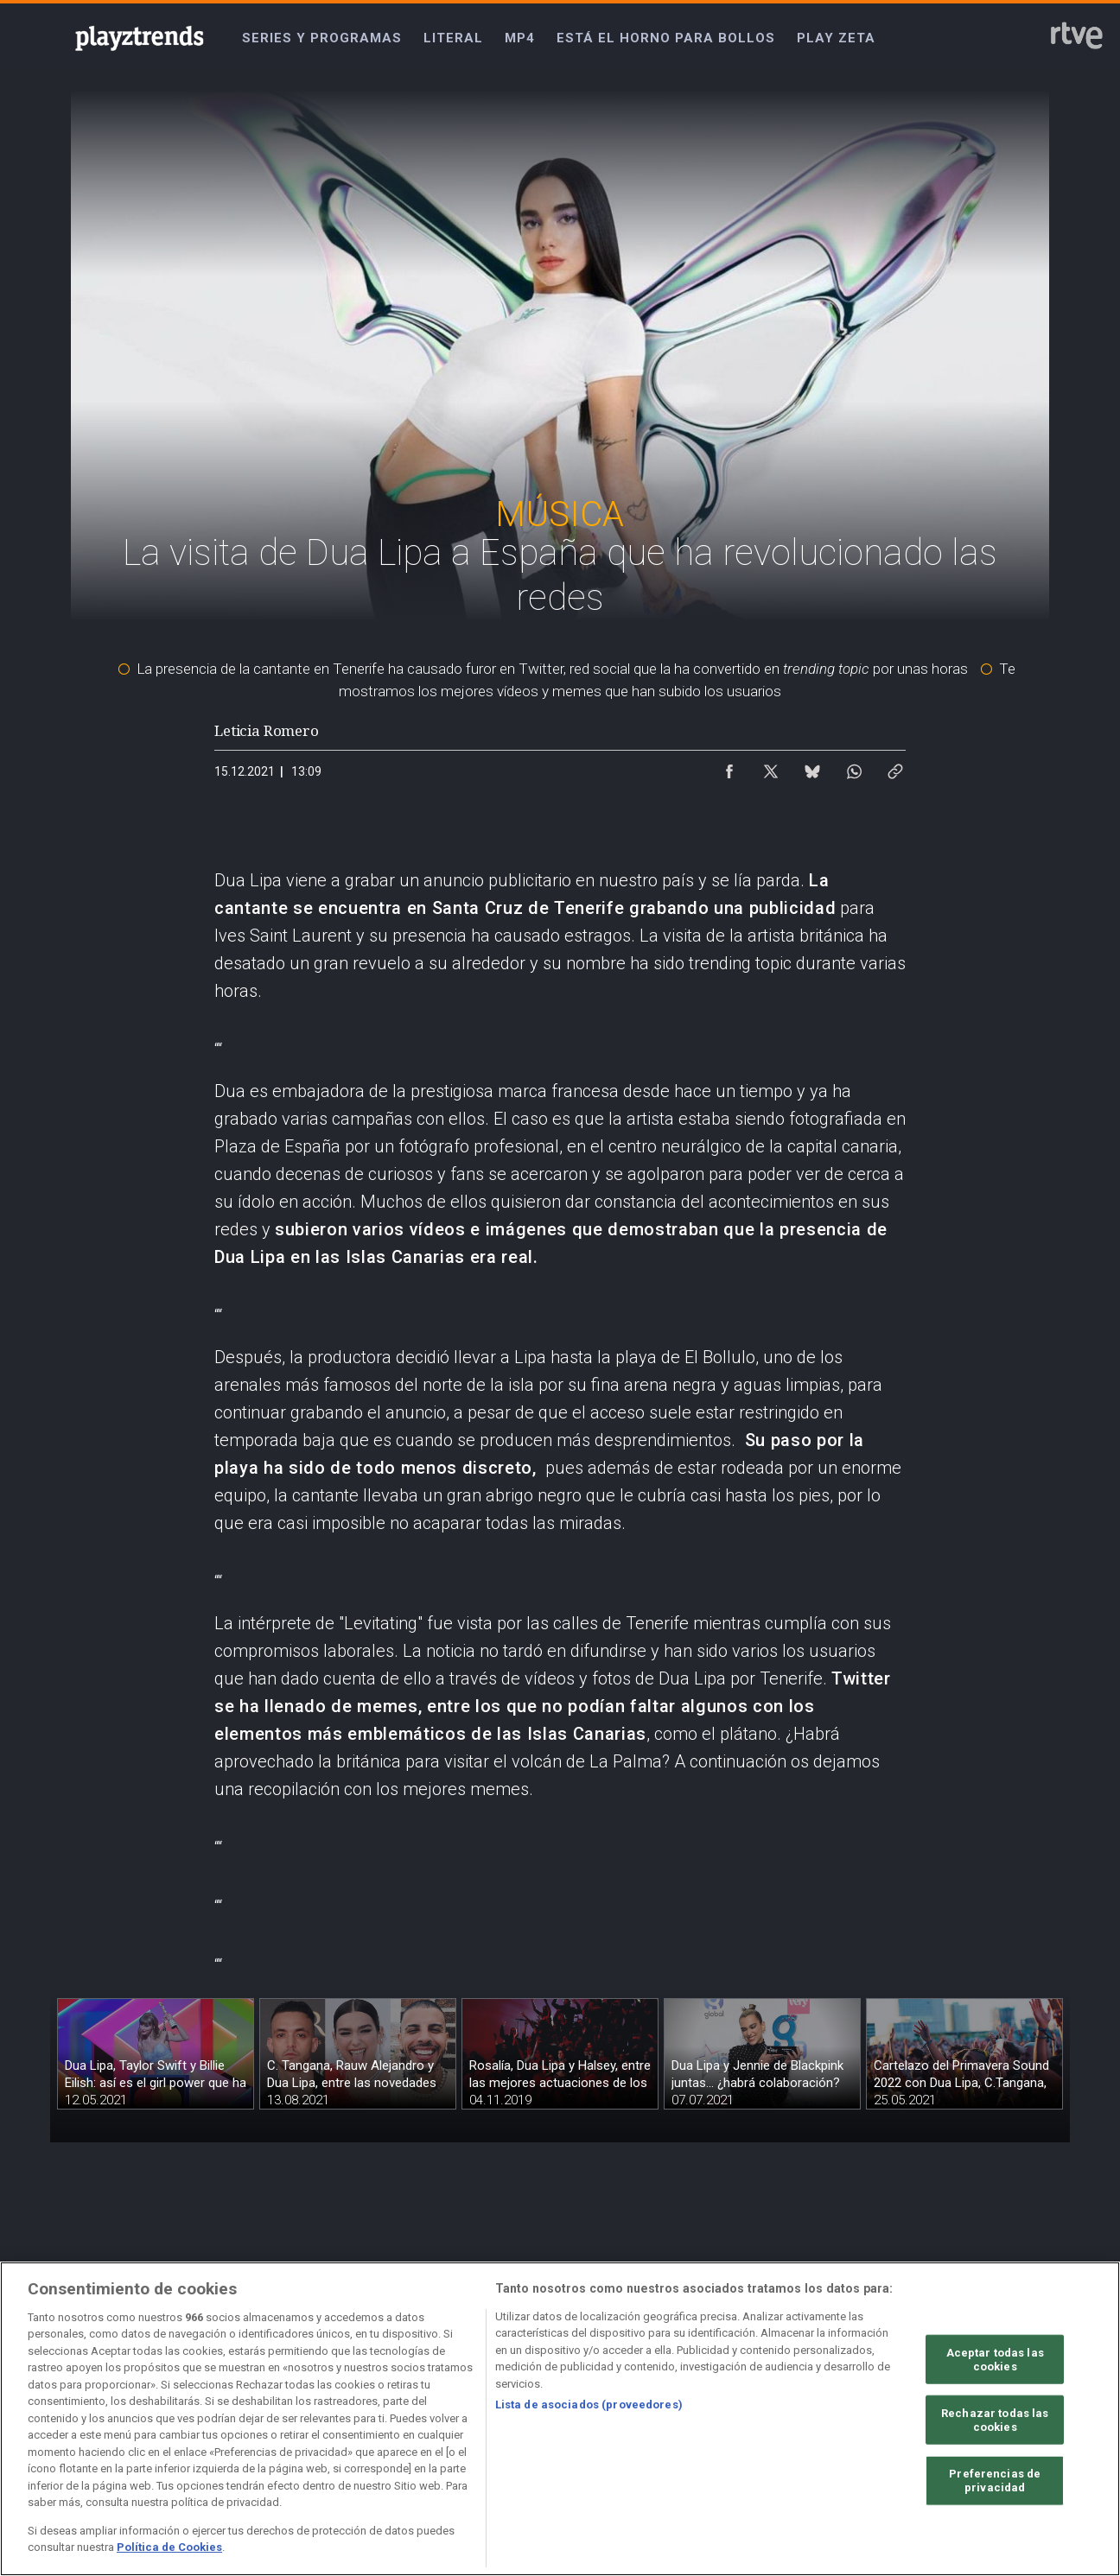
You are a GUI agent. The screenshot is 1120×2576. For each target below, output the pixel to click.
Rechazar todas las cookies (994, 2420)
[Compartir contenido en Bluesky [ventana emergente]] (812, 767)
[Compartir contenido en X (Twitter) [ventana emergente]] (771, 767)
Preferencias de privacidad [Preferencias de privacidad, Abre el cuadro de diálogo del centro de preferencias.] (994, 2480)
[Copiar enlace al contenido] (895, 767)
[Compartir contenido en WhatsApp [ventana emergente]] (854, 767)
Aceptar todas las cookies (995, 2359)
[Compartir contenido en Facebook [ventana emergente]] (729, 767)
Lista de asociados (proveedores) (589, 2404)
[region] (560, 2419)
